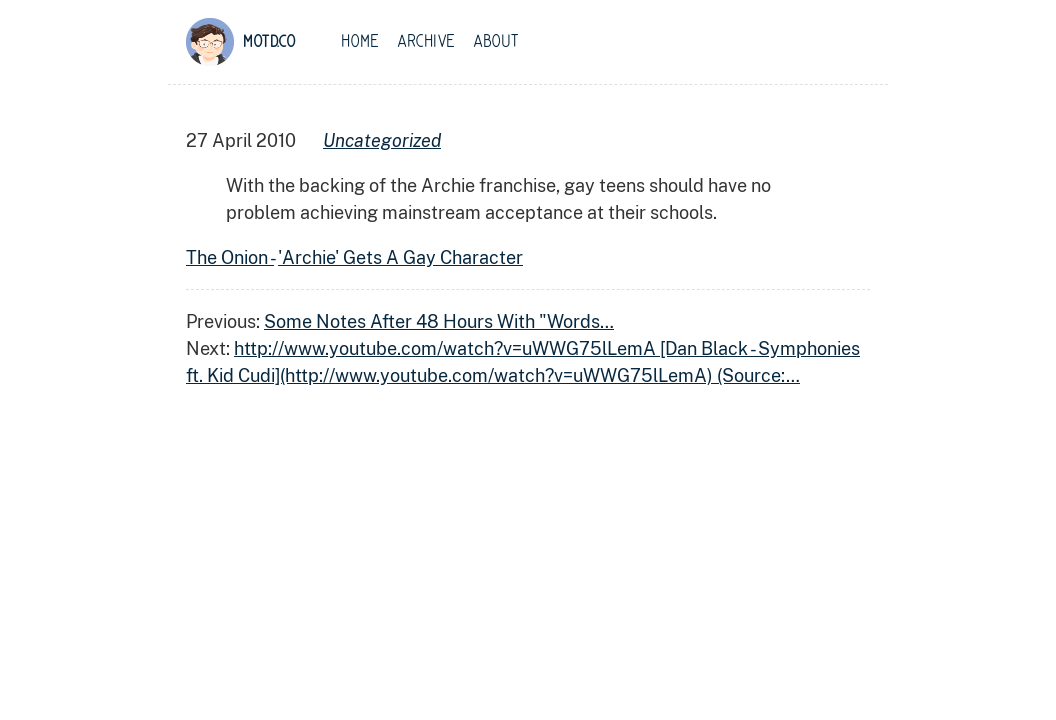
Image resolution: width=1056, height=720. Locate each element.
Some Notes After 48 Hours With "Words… (439, 321)
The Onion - (230, 257)
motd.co (269, 42)
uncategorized (382, 140)
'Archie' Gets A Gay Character (400, 257)
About (496, 42)
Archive (426, 42)
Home (360, 42)
